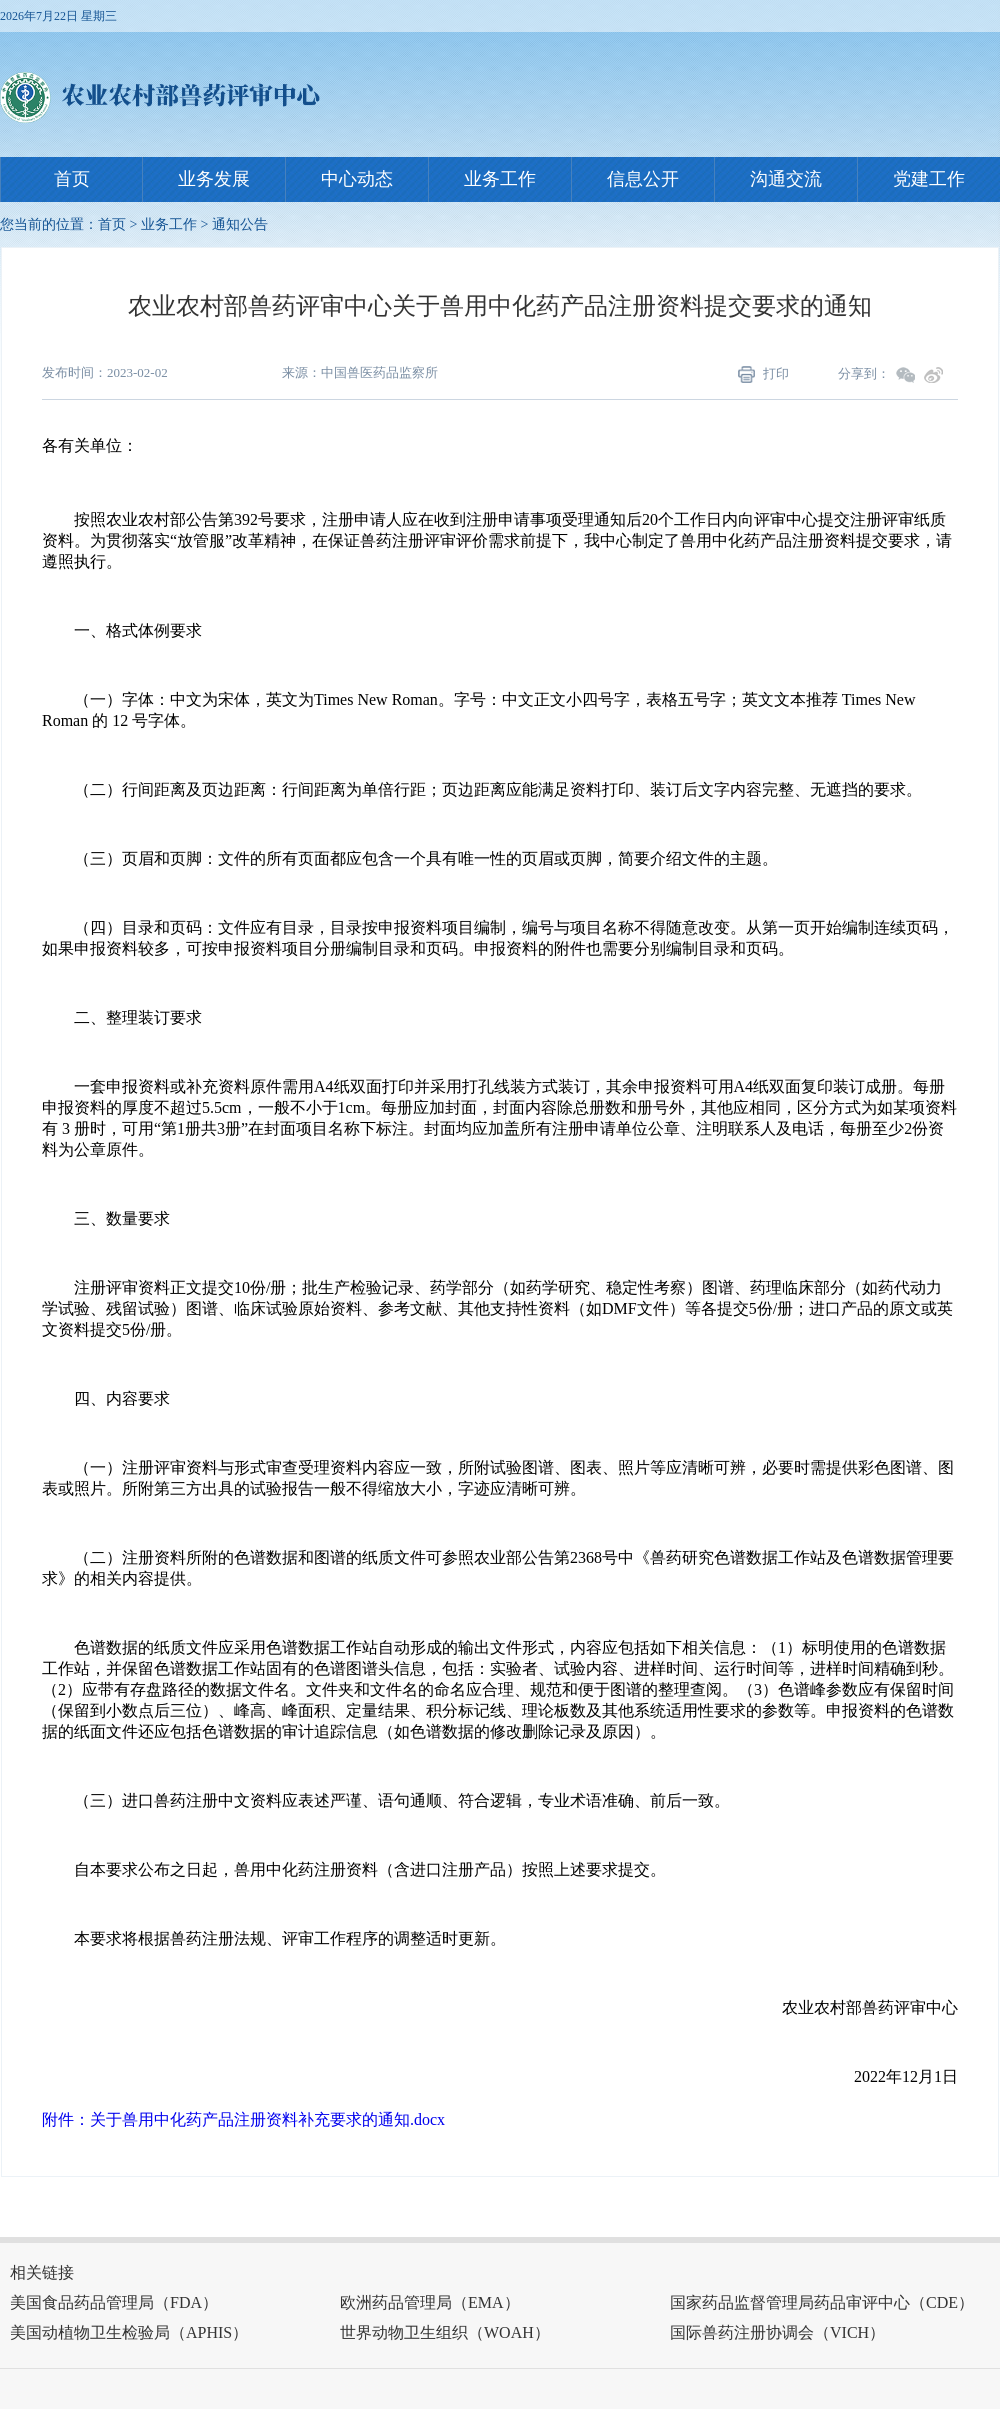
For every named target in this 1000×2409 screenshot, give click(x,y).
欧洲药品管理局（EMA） (430, 2302)
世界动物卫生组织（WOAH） (445, 2332)
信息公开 (643, 179)
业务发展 (214, 179)
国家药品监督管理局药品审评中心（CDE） (822, 2302)
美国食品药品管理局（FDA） (114, 2302)
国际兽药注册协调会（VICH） (777, 2332)
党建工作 (929, 179)
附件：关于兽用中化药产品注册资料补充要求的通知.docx (243, 2119)
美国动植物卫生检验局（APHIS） (129, 2332)
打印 (763, 375)
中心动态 (357, 179)
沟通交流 (786, 179)
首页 (72, 179)
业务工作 (500, 179)
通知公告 (240, 224)
